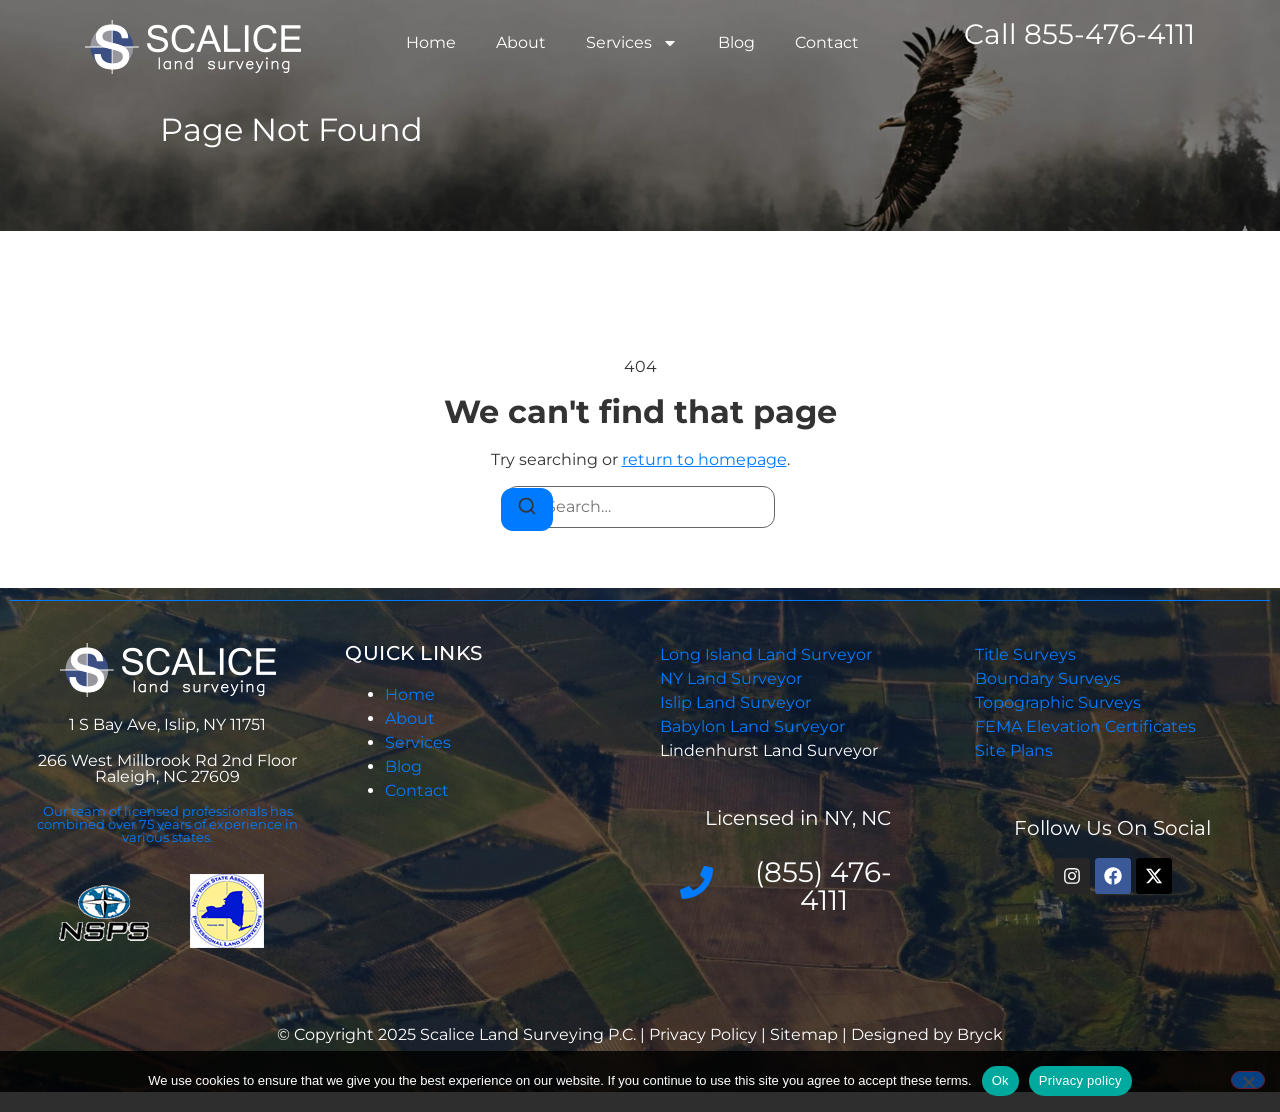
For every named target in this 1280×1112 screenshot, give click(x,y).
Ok (1000, 1080)
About (521, 42)
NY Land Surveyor (733, 678)
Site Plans (1014, 750)
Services (632, 43)
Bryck (980, 1034)
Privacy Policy (705, 1034)
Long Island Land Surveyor (766, 654)
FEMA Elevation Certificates (1085, 726)
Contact (827, 42)
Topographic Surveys (1058, 702)
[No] (1248, 1080)
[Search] (527, 509)
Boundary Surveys (1048, 678)
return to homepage (704, 459)
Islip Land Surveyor (737, 702)
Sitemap (804, 1034)
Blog (736, 42)
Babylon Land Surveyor (754, 726)
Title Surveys (1025, 654)
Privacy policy (1080, 1080)
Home (431, 42)
